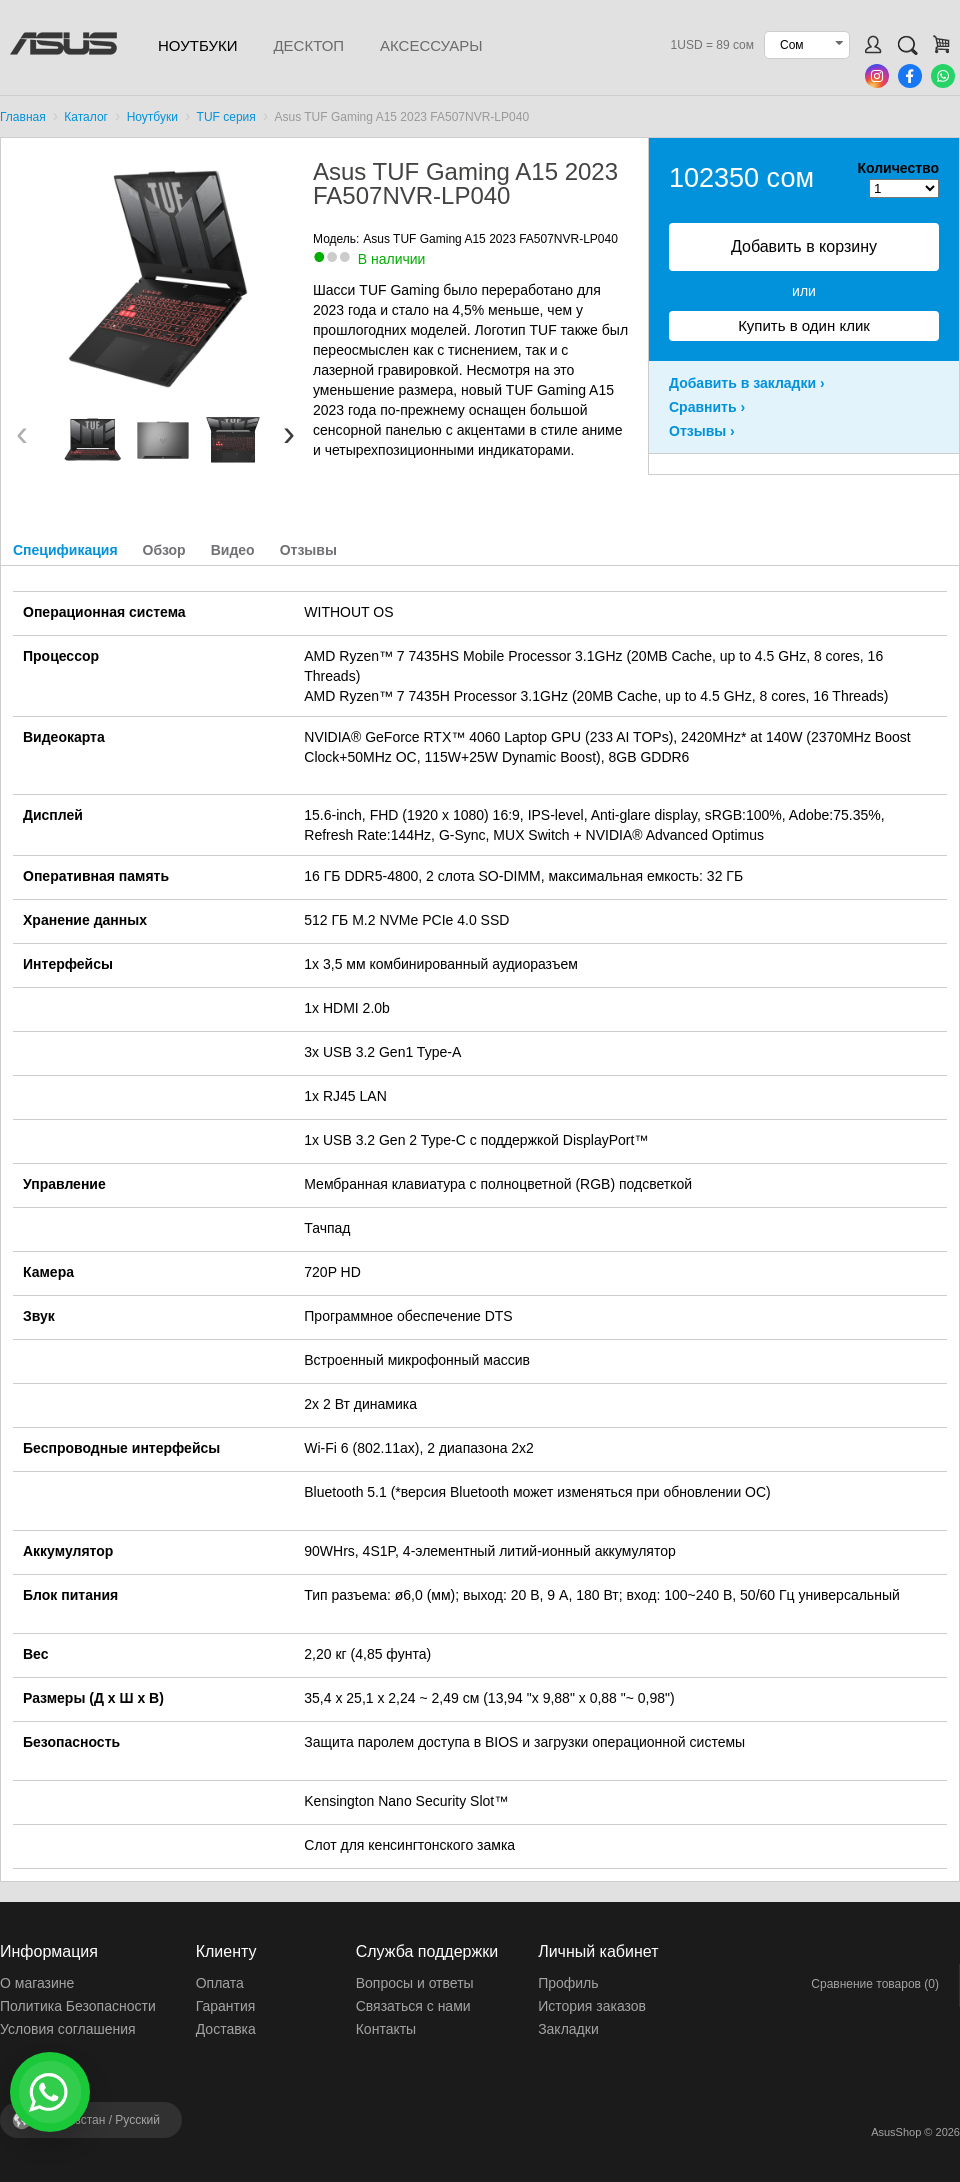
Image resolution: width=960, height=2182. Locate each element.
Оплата (220, 1983)
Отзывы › (702, 431)
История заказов (592, 2006)
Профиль (568, 1983)
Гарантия (226, 2006)
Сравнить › (707, 407)
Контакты (386, 2029)
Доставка (226, 2029)
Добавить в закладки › (747, 383)
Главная (23, 117)
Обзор (164, 550)
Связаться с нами (413, 2006)
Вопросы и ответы (415, 1983)
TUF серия (226, 117)
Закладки (568, 2029)
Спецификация (65, 550)
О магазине (37, 1983)
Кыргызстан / (100, 2120)
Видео (233, 550)
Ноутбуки (197, 45)
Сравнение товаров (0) (875, 1984)
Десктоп (308, 45)
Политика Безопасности (78, 2006)
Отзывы (308, 550)
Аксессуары (431, 45)
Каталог (86, 117)
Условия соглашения (68, 2029)
